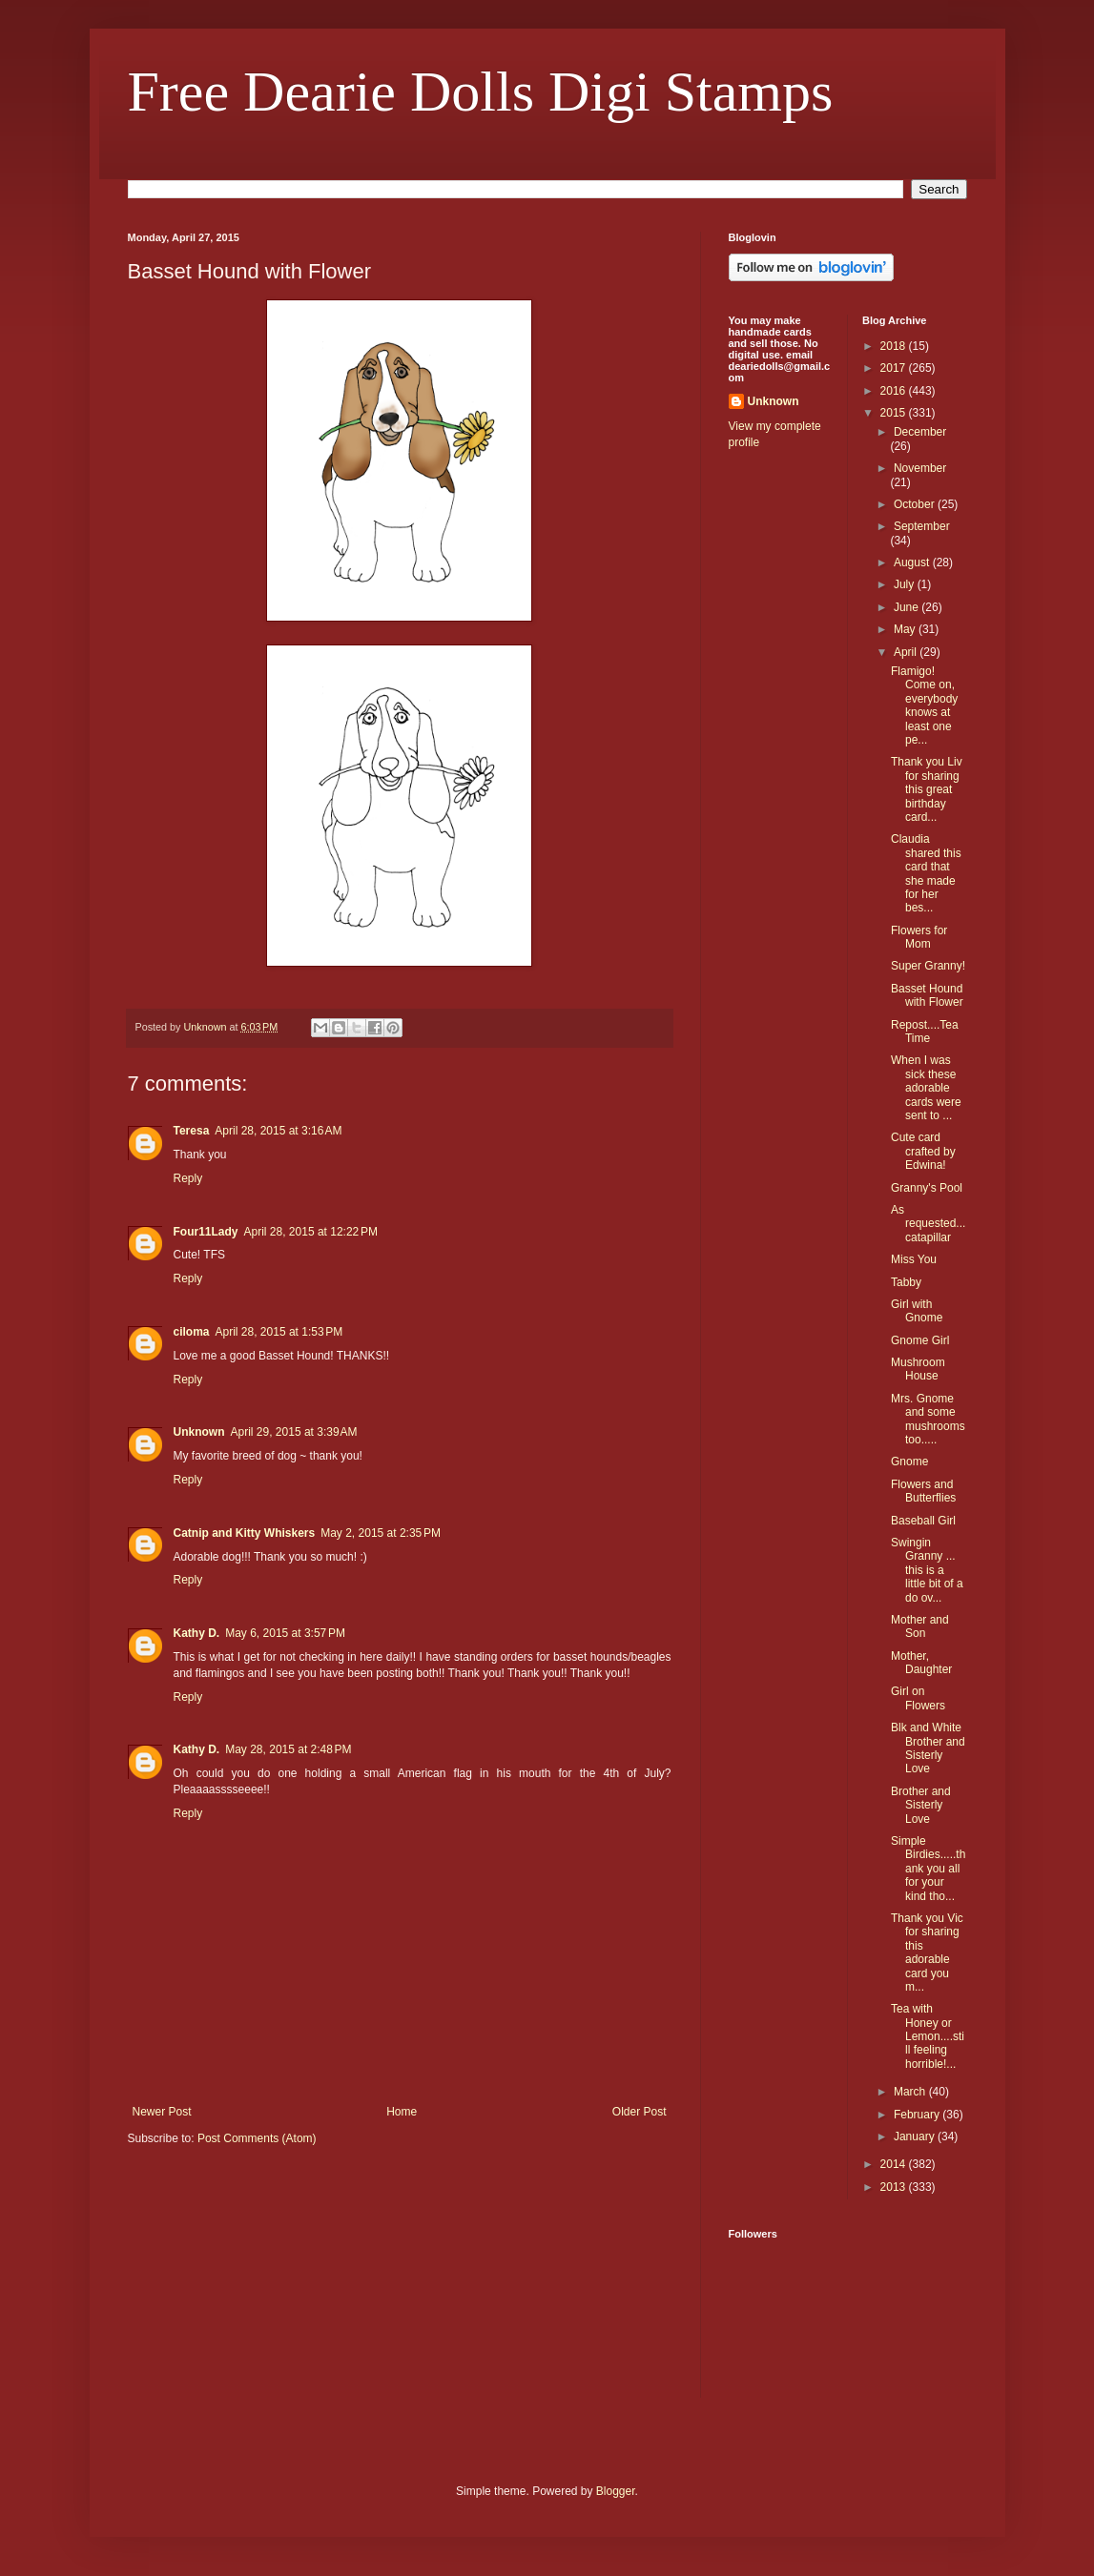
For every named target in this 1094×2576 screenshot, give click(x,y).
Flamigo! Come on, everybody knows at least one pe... (924, 705)
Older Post (639, 2111)
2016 (894, 391)
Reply (188, 1178)
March (911, 2091)
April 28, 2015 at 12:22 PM (311, 1231)
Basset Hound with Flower (927, 995)
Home (401, 2111)
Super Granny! (928, 965)
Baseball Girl (923, 1520)
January (916, 2136)
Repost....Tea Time (925, 1031)
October (916, 504)
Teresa (192, 1130)
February (918, 2114)
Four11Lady (206, 1231)
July (906, 584)
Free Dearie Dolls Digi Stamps (481, 91)
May (906, 629)
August (913, 562)
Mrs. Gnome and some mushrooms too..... (928, 1419)
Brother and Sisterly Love (921, 1805)
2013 (894, 2187)
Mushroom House (918, 1369)
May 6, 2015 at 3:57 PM (285, 1633)
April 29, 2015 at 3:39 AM (294, 1432)
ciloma (192, 1332)
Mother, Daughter (921, 1662)
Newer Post (162, 2111)
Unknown (199, 1432)
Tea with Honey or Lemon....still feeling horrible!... (927, 2036)
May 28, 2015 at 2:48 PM (288, 1749)
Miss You (914, 1259)
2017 (894, 368)
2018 (894, 346)
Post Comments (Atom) (257, 2138)
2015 (894, 412)
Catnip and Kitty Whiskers (245, 1533)
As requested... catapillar (928, 1223)
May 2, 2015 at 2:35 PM (380, 1533)
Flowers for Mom (919, 937)
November (920, 468)
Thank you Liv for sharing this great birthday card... (926, 789)
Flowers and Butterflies (923, 1491)
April (906, 652)
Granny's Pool (926, 1188)
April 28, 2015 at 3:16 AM (278, 1130)
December (920, 432)
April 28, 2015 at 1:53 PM (279, 1332)
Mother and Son (920, 1626)
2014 (894, 2164)
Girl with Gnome (916, 1311)
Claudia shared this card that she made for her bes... (926, 873)
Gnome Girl (920, 1340)
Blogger (615, 2491)
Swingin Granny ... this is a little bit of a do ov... (927, 1570)
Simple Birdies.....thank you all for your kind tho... (928, 1868)
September (922, 526)
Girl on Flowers (918, 1698)
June (907, 607)
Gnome (909, 1461)
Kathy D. (197, 1633)
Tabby (906, 1282)
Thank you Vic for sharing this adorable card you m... (927, 1952)
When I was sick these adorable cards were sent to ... (926, 1087)
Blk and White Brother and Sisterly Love (928, 1748)
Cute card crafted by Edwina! (923, 1151)
